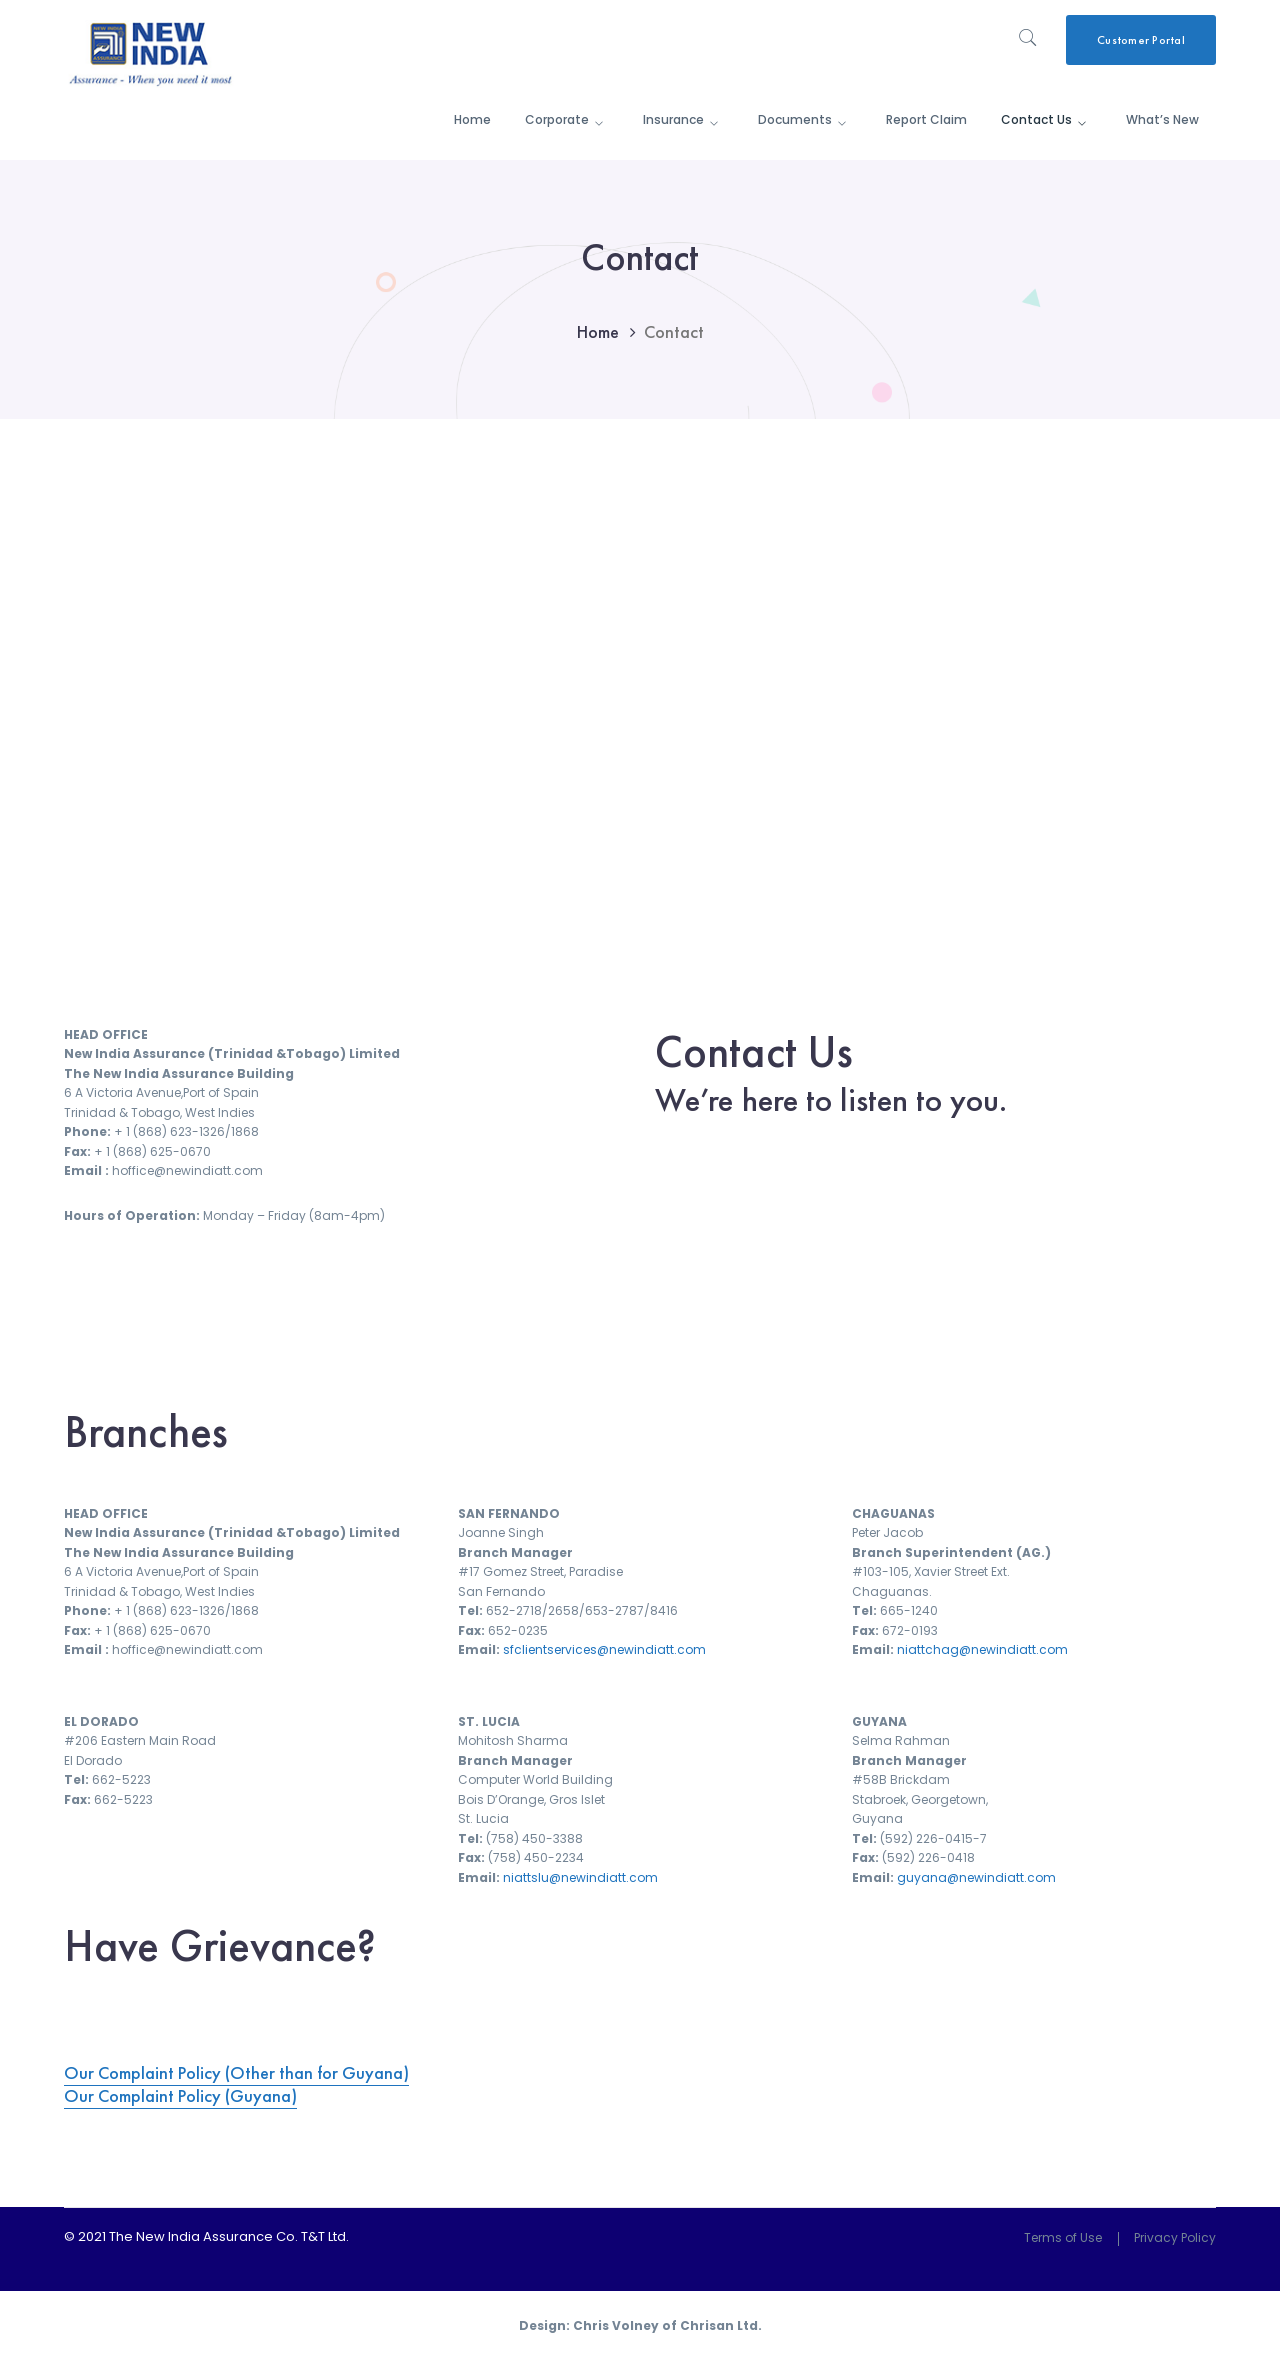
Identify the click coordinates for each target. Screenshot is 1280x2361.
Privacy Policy (1175, 2237)
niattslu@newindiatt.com (580, 1877)
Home (598, 331)
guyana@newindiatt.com (976, 1877)
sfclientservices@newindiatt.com (604, 1649)
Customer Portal (1141, 40)
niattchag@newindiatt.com (982, 1649)
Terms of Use (1063, 2237)
